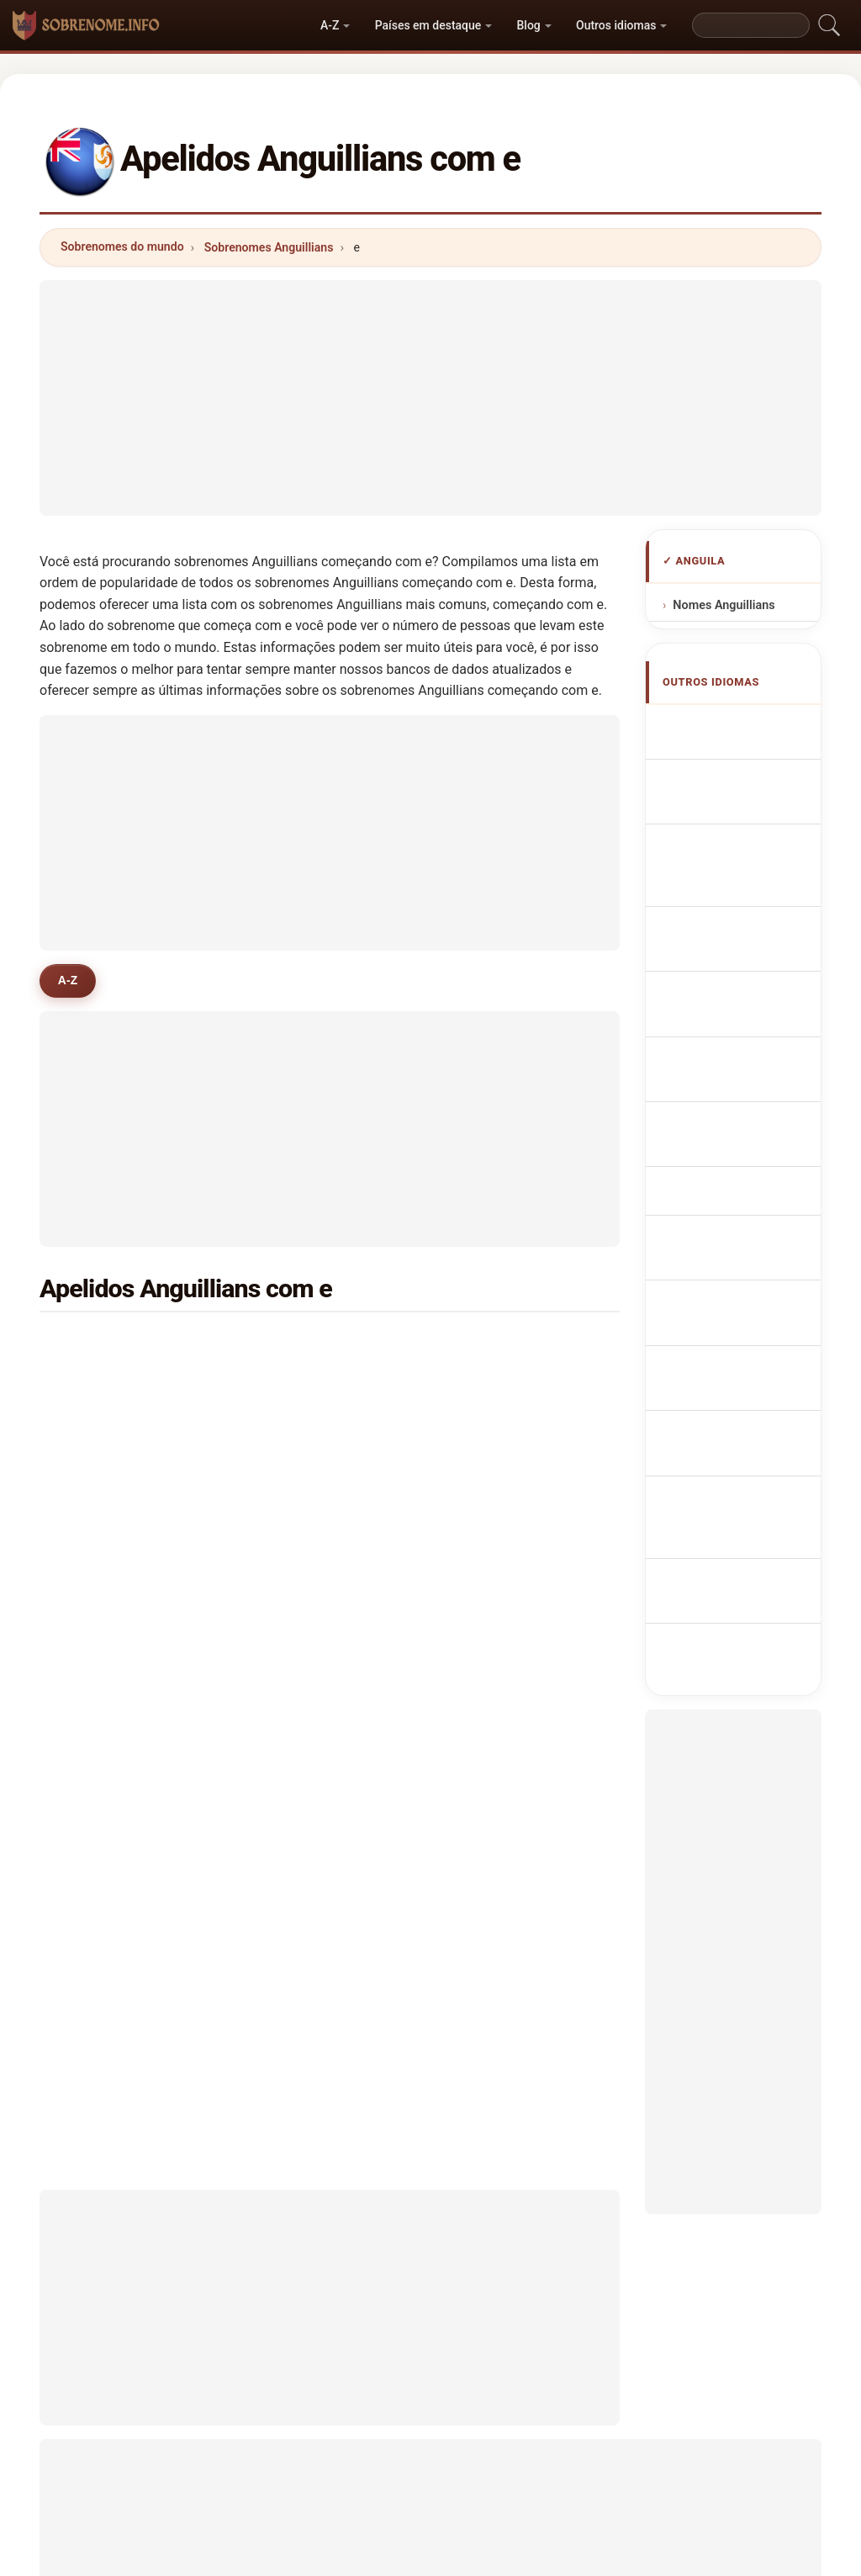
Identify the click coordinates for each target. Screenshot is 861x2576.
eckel (297, 1344)
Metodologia (219, 2529)
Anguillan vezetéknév (725, 1264)
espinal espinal (324, 1671)
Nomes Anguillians (723, 605)
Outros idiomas (616, 25)
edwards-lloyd (322, 1548)
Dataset (558, 2529)
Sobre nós (312, 2529)
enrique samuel (128, 1671)
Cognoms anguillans (727, 975)
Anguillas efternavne (725, 1169)
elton (296, 1467)
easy (97, 1548)
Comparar (477, 2529)
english (499, 1467)
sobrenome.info (430, 2463)
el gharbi (306, 1508)
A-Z (329, 25)
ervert (298, 1590)
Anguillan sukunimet (725, 1216)
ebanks (302, 1426)
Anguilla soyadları (753, 1401)
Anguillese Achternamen (731, 1072)
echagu (105, 1590)
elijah (494, 1426)
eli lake (499, 1630)
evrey (494, 1590)
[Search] (751, 25)
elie (94, 1467)
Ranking (395, 2529)
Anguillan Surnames (725, 782)
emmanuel (312, 1385)
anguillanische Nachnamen (739, 879)
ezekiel (104, 1508)
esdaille (501, 1385)
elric (491, 1548)
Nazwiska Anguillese (726, 1024)
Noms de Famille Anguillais (745, 830)
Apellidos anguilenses (727, 734)
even (97, 1630)
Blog (529, 25)
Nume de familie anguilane (744, 1313)
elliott (495, 1671)
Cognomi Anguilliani (724, 927)
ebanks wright (322, 1630)
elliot (98, 1385)
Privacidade (645, 2529)
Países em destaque (428, 25)
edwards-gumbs (130, 1426)
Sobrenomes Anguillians (269, 247)
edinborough (515, 1508)
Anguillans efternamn (728, 1361)
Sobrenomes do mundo (122, 246)
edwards (108, 1344)
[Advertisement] (430, 398)
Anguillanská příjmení (735, 1120)
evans (496, 1344)
